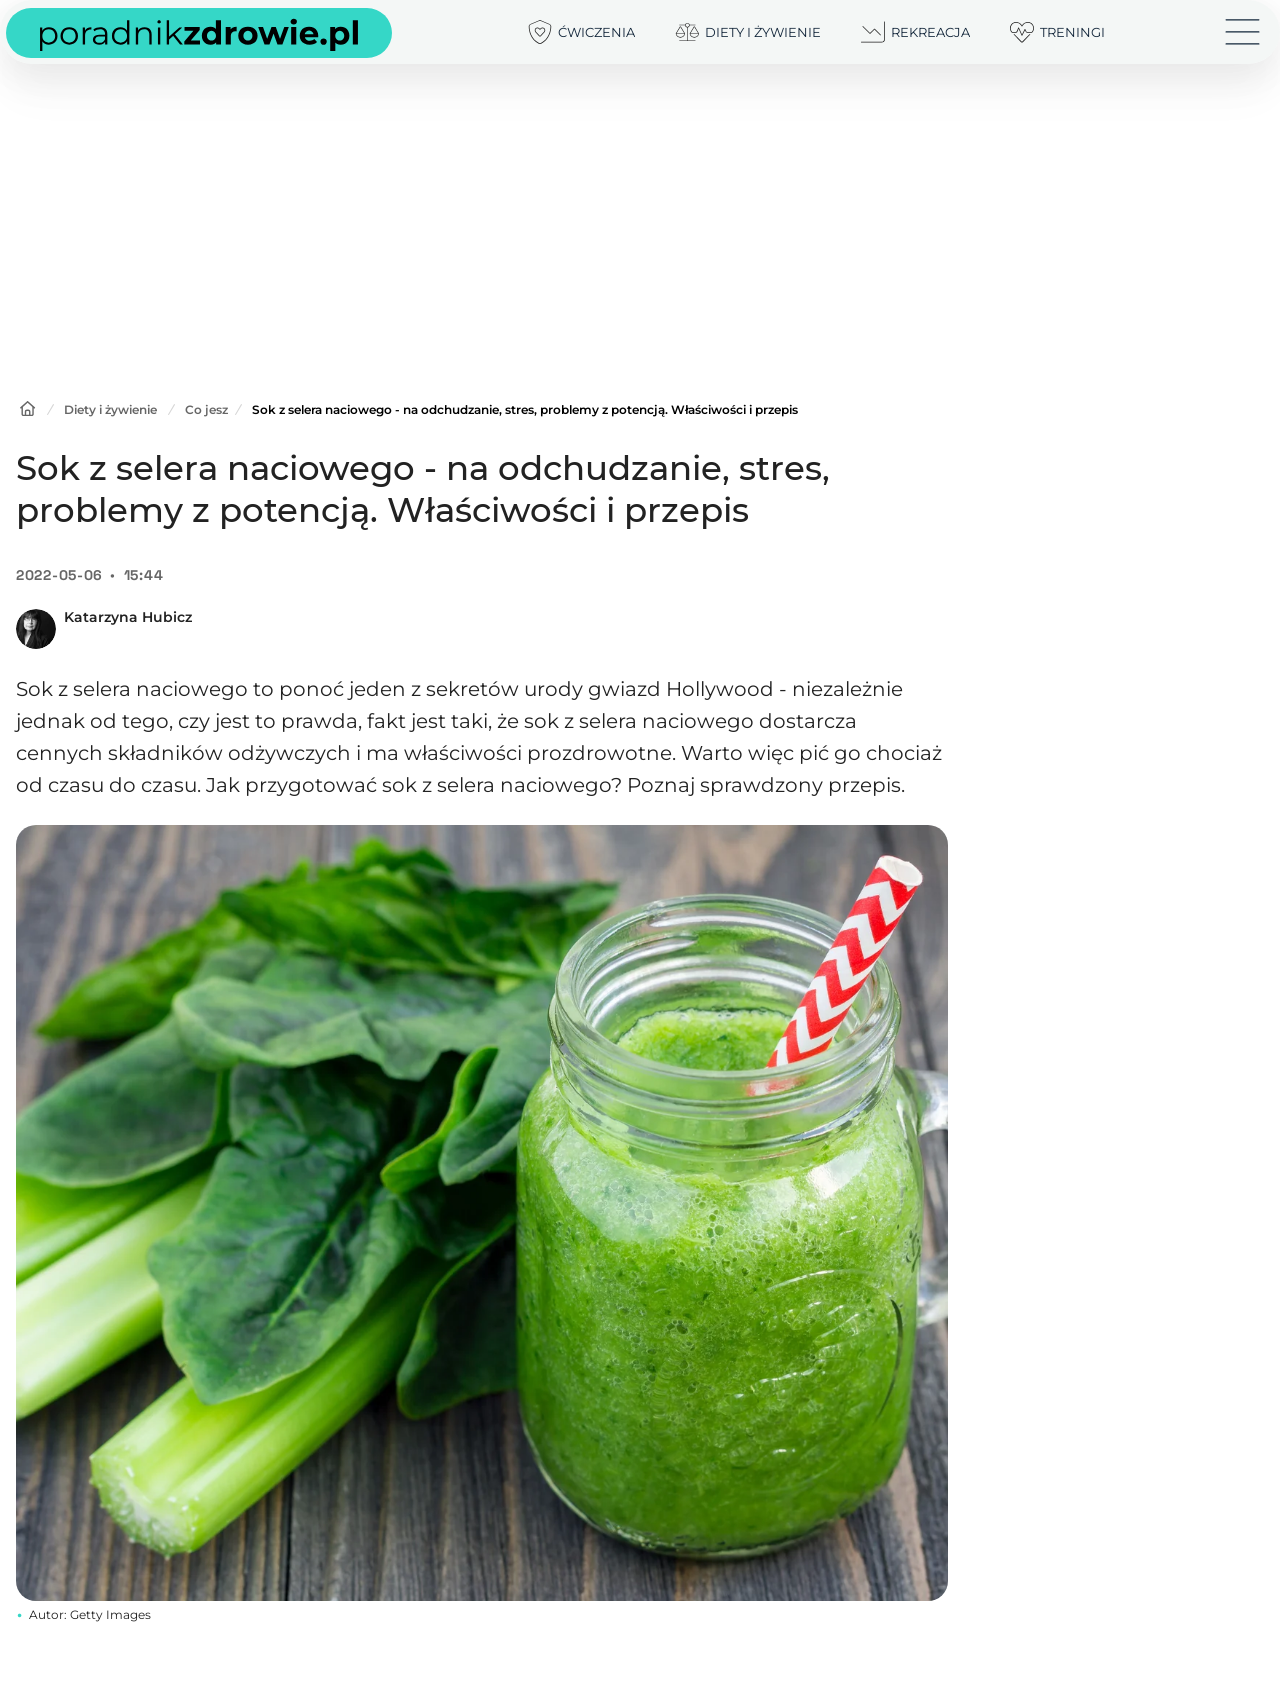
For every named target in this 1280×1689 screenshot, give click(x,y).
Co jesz (206, 409)
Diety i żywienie (110, 409)
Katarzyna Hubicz (128, 617)
